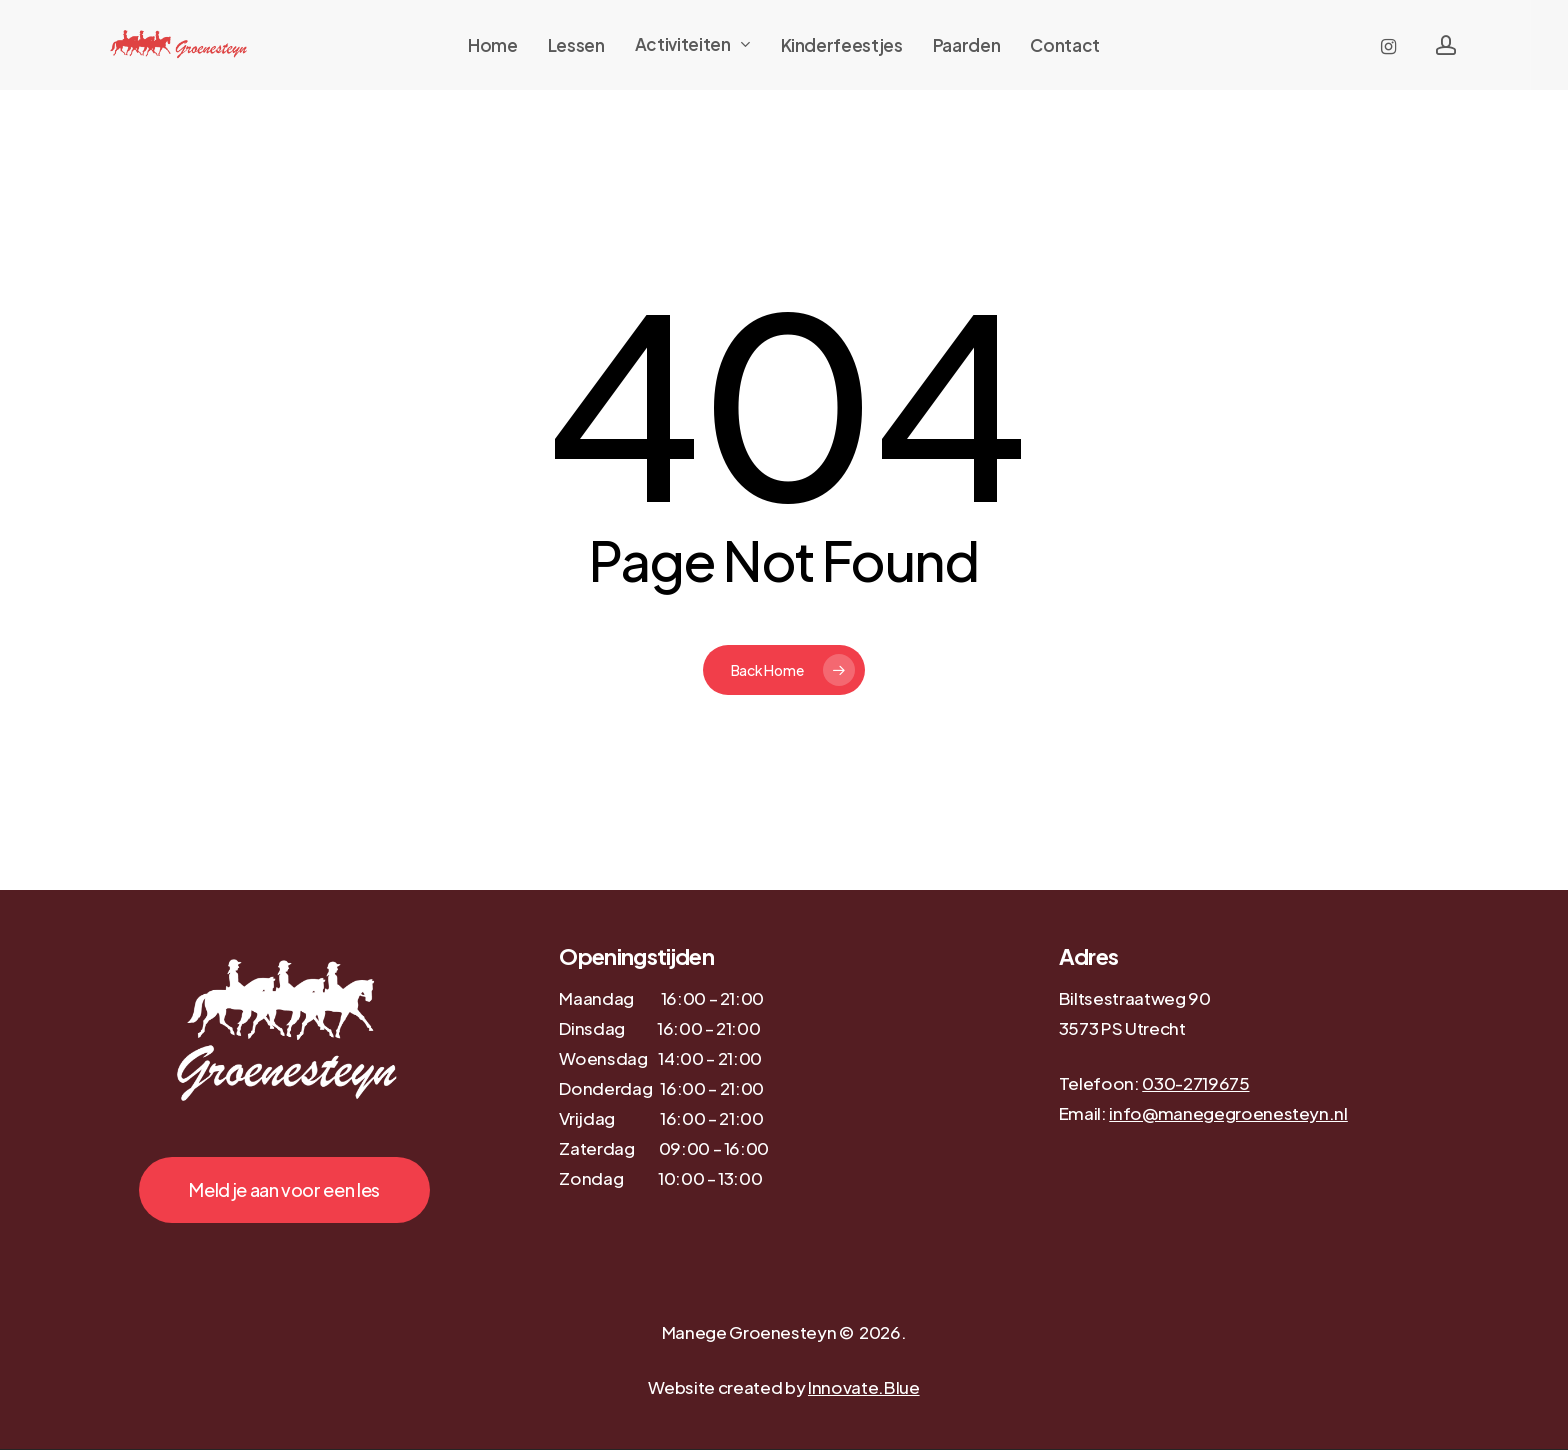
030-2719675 (1195, 1083)
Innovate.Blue (864, 1387)
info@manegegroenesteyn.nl (1228, 1113)
